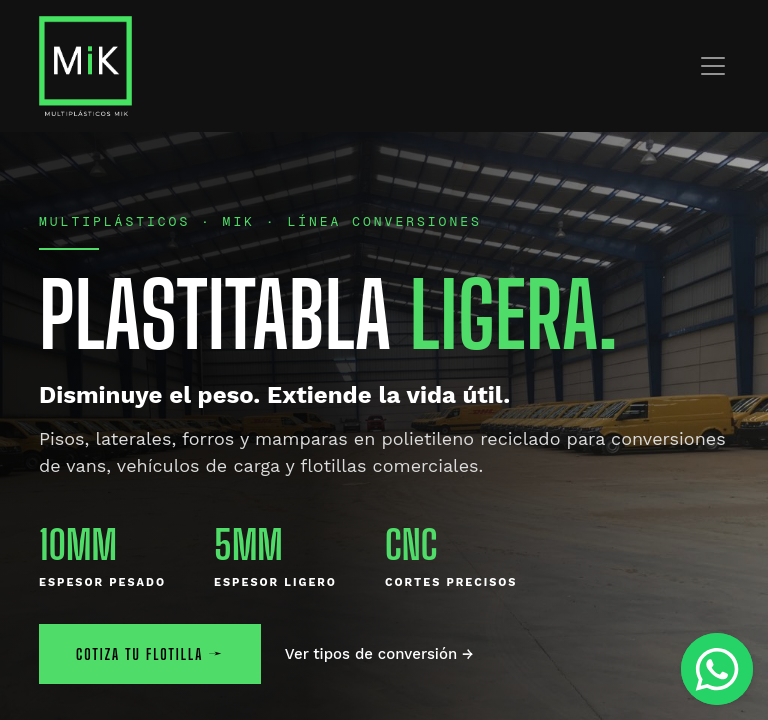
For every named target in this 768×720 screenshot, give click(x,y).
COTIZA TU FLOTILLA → (150, 654)
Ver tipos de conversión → (379, 654)
